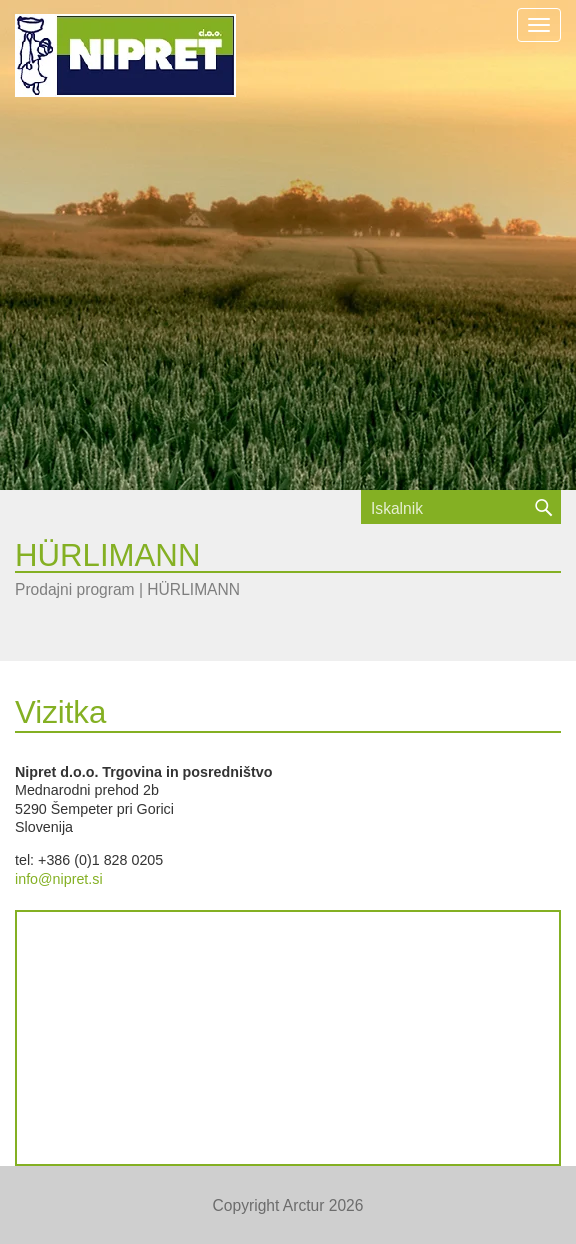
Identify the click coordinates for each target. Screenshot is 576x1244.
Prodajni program (75, 589)
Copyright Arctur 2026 (288, 1205)
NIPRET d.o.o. (125, 55)
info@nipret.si (59, 879)
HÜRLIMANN (193, 589)
